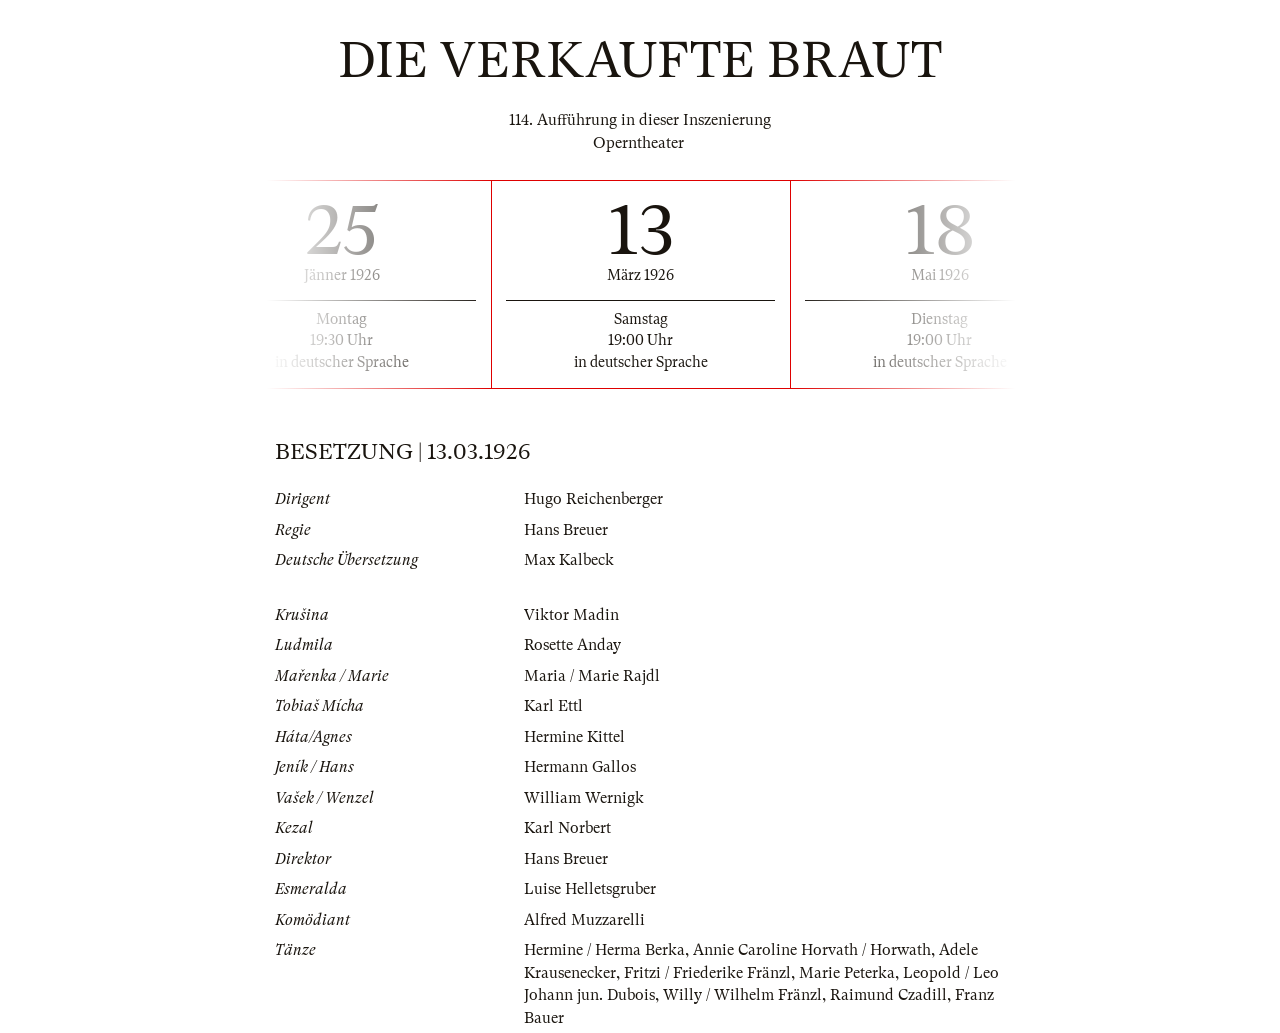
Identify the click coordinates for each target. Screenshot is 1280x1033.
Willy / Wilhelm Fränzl (742, 995)
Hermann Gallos (580, 767)
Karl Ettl (553, 706)
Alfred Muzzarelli (584, 920)
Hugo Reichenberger (593, 499)
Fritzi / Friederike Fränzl (707, 973)
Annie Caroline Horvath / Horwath (812, 950)
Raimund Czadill (888, 995)
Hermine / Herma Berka (604, 950)
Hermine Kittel (574, 737)
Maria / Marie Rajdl (592, 676)
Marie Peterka (847, 973)
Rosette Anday (572, 645)
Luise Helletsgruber (590, 889)
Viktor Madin (571, 615)
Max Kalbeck (569, 560)
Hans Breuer (566, 530)
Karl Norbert (567, 828)
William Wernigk (584, 798)
